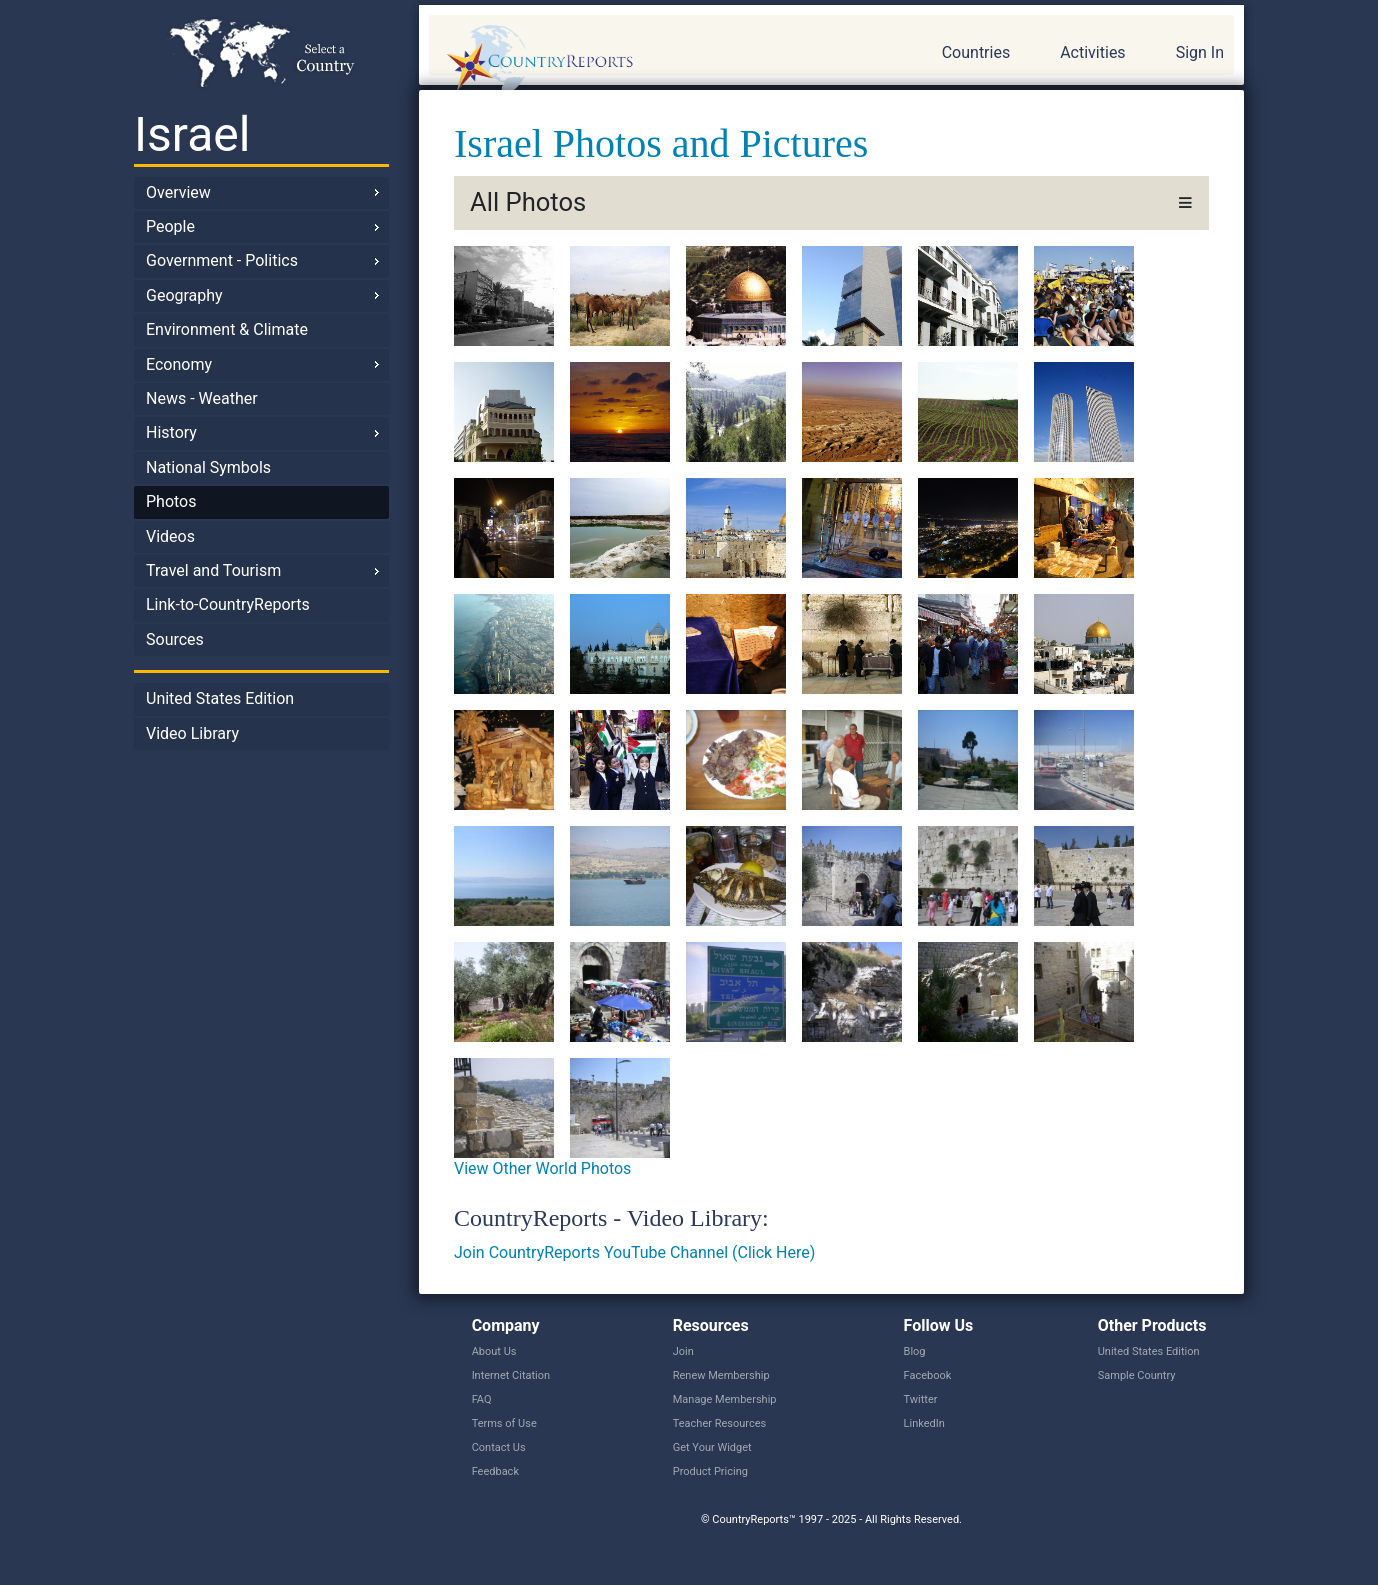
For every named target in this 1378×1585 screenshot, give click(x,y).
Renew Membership (721, 1375)
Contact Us (499, 1447)
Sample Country (1137, 1375)
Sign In (1200, 52)
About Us (494, 1351)
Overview (178, 192)
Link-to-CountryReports (228, 604)
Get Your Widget (712, 1447)
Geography (184, 295)
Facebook (928, 1375)
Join (683, 1351)
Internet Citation (511, 1375)
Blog (915, 1351)
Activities (1092, 52)
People (170, 226)
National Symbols (208, 467)
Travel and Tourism (213, 570)
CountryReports (648, 60)
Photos (171, 501)
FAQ (482, 1399)
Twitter (921, 1399)
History (171, 432)
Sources (175, 639)
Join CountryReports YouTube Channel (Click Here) (634, 1252)
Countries (976, 52)
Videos (170, 536)
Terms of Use (504, 1423)
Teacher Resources (719, 1423)
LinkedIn (924, 1423)
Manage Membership (725, 1399)
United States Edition (220, 698)
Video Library (192, 733)
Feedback (495, 1471)
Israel (192, 134)
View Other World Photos (542, 1168)
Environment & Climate (227, 329)
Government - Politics (222, 260)
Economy (179, 364)
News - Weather (202, 398)
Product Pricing (710, 1471)
